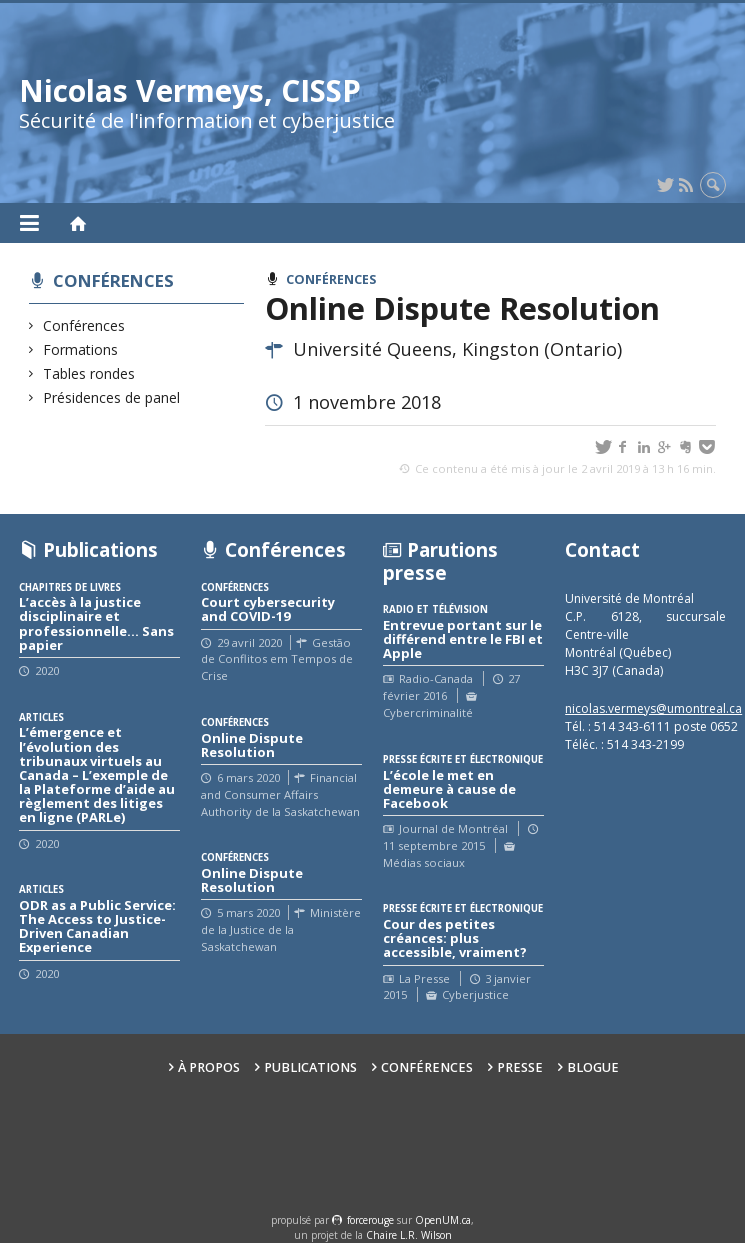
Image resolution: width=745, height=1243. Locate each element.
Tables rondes (89, 373)
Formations (81, 349)
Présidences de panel (112, 397)
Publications (310, 1067)
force (370, 1220)
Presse (520, 1067)
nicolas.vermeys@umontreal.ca (653, 708)
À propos (209, 1067)
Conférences (113, 280)
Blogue (593, 1067)
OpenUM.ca (443, 1220)
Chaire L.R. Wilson (409, 1235)
